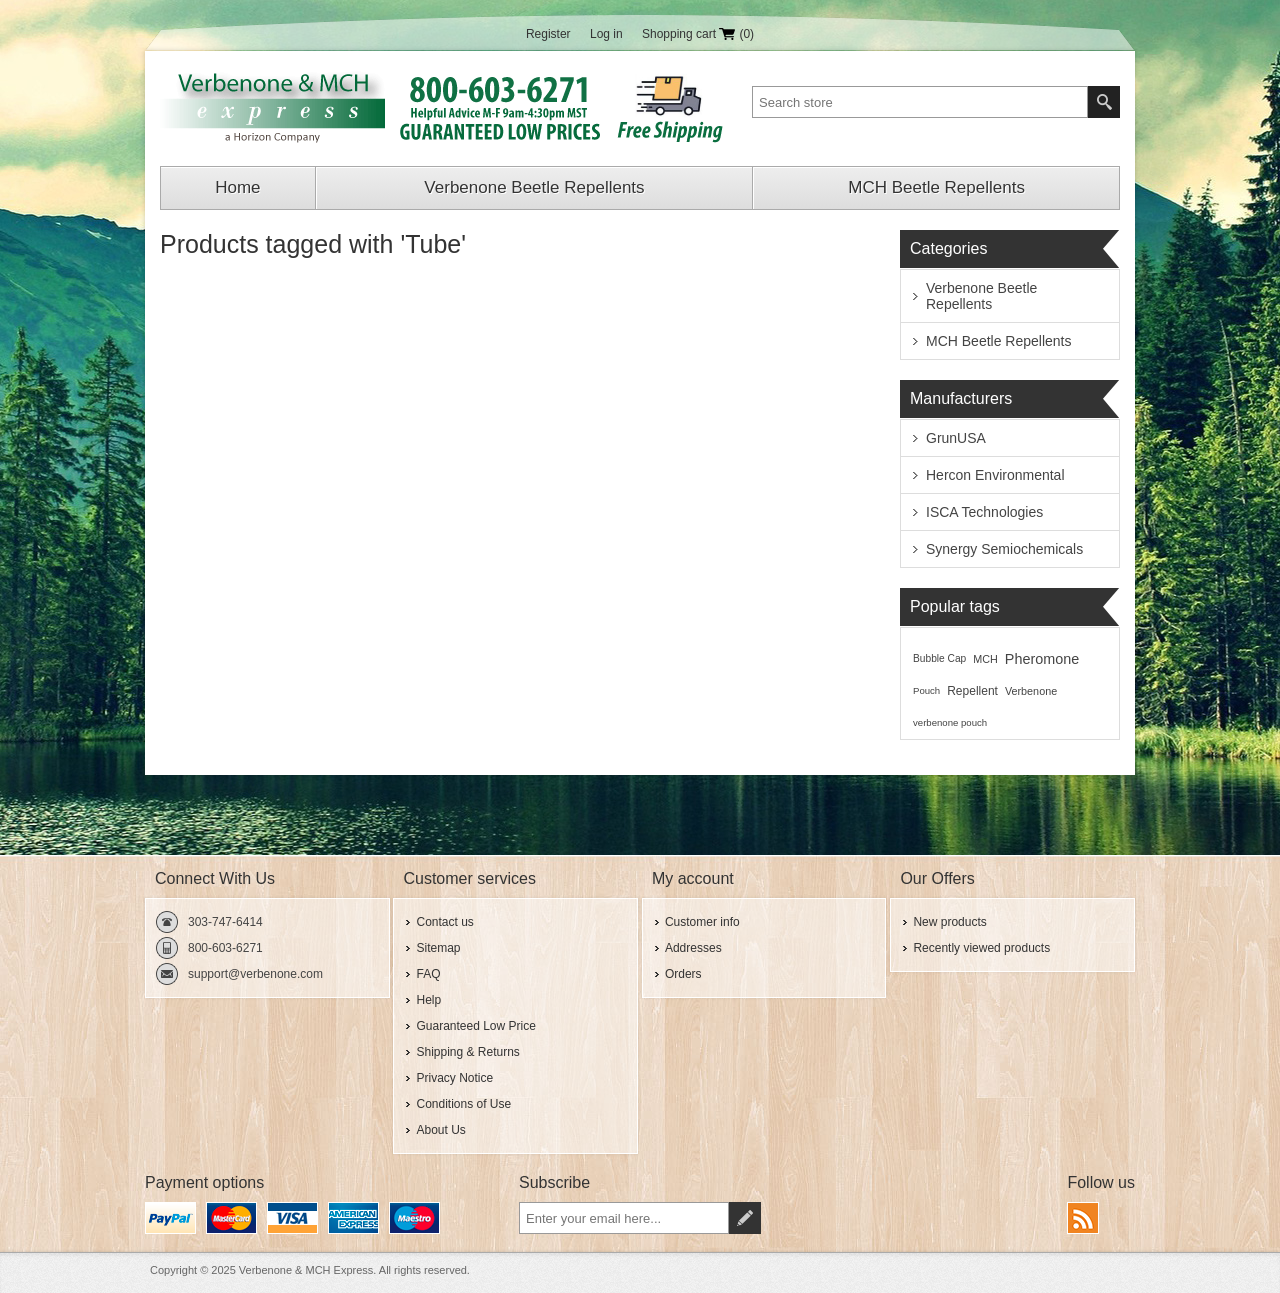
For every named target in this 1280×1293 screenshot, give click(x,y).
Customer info (702, 922)
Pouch (926, 690)
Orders (683, 974)
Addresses (693, 948)
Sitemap (438, 948)
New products (949, 922)
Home (237, 187)
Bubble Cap (939, 658)
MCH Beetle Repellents (936, 187)
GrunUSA (956, 438)
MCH (985, 659)
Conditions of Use (463, 1104)
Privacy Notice (454, 1078)
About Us (440, 1130)
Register (548, 34)
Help (428, 1000)
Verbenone (1031, 691)
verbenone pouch (950, 722)
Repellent (972, 691)
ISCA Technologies (984, 512)
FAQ (428, 974)
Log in (606, 34)
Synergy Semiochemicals (1004, 549)
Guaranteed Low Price (475, 1026)
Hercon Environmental (995, 475)
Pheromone (1042, 659)
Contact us (444, 922)
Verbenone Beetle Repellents (534, 187)
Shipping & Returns (467, 1052)
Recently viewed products (981, 948)
